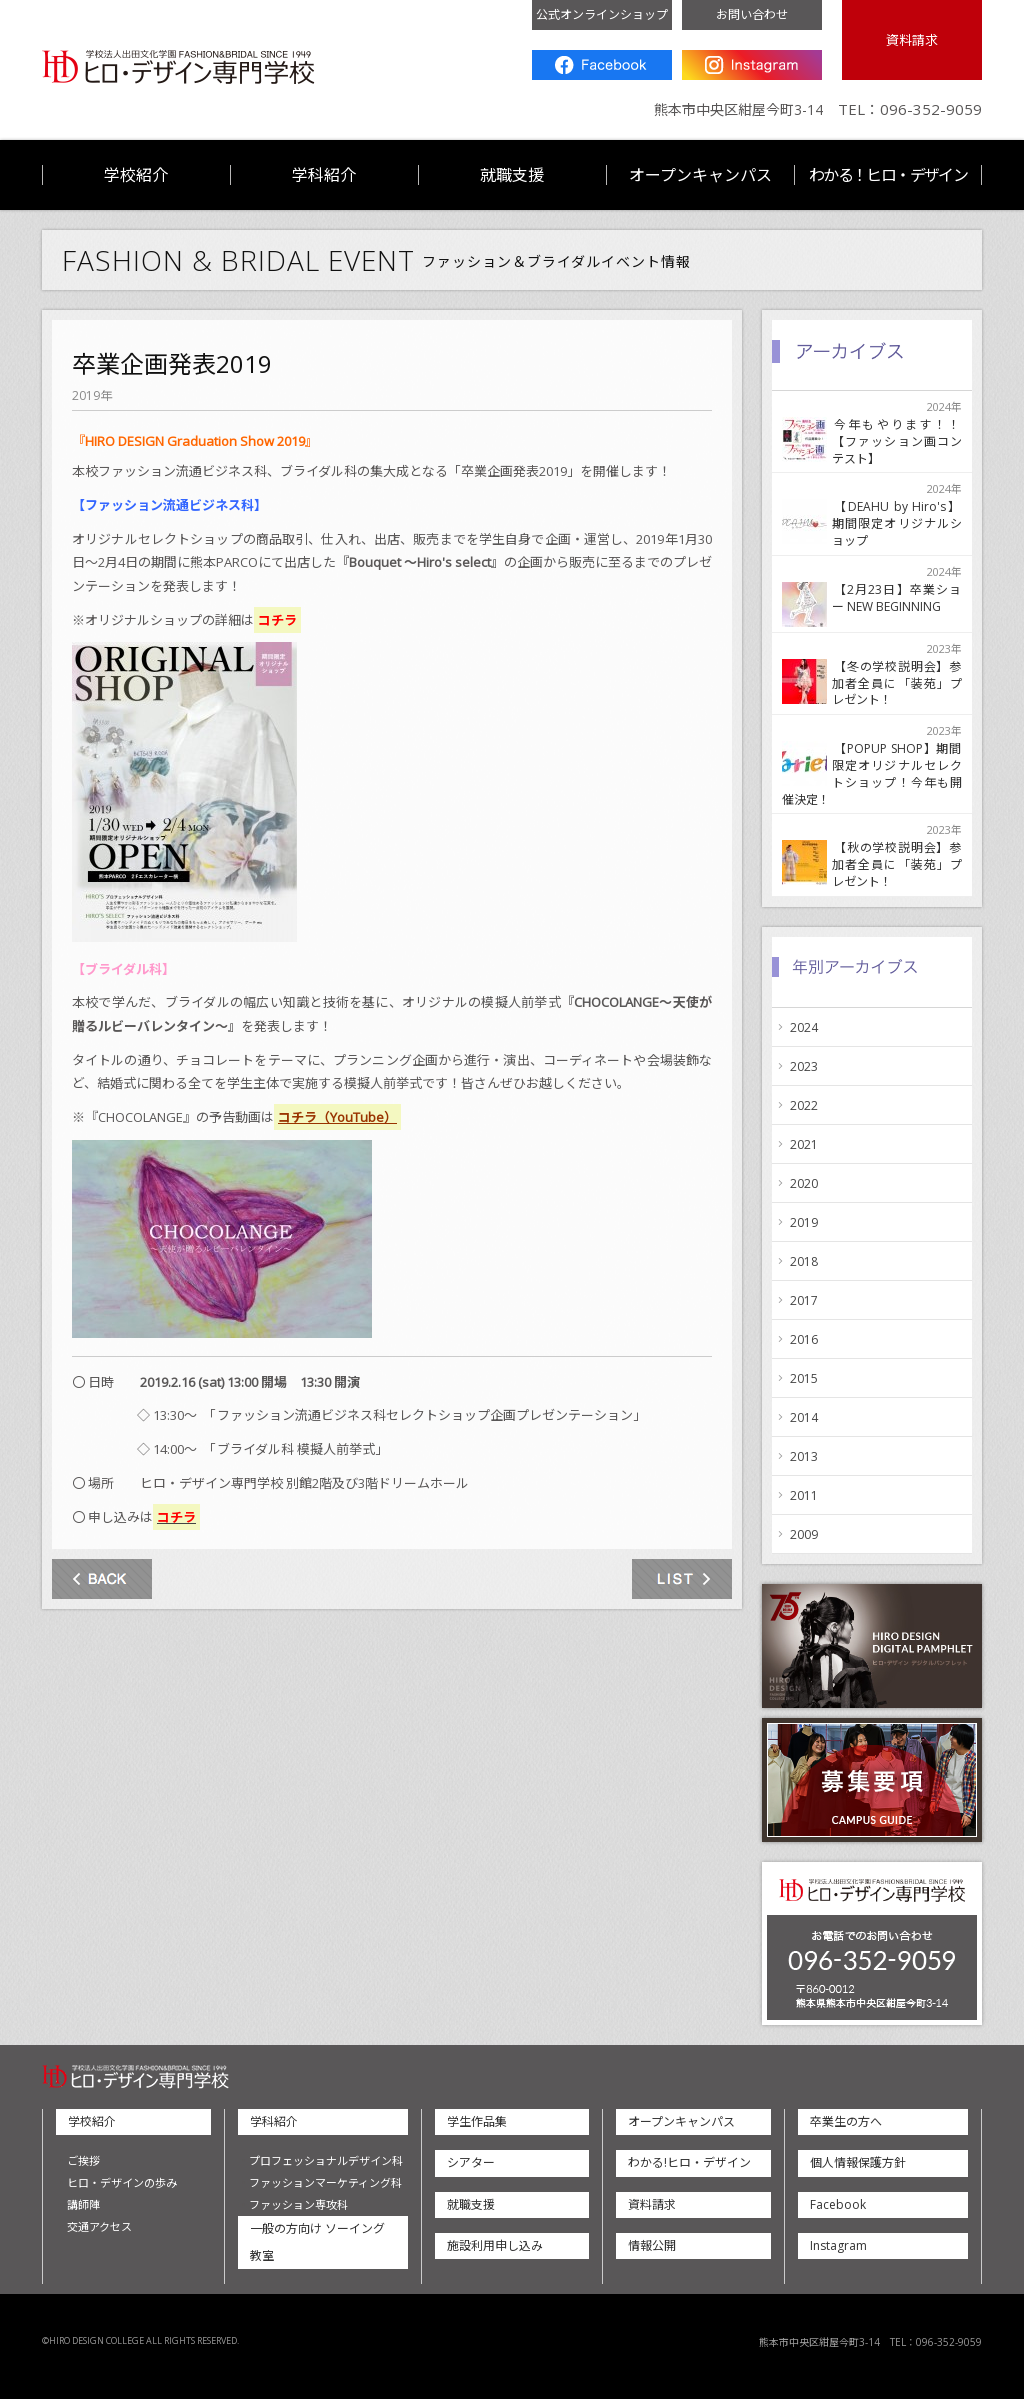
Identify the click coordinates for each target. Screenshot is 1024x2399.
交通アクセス (99, 2226)
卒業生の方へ (846, 2121)
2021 (804, 1144)
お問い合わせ (752, 14)
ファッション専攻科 (298, 2204)
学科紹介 (324, 175)
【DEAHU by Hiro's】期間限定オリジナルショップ (897, 523)
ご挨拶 (83, 2160)
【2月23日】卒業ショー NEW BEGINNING (897, 599)
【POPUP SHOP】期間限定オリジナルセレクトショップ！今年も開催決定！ (872, 773)
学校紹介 (136, 175)
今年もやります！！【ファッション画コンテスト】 (897, 441)
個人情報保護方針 (858, 2162)
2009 (804, 1534)
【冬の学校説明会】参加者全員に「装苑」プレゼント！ (897, 683)
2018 (804, 1261)
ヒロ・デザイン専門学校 (178, 67)
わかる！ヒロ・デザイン (888, 175)
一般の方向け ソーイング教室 (317, 2241)
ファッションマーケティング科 (325, 2182)
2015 (804, 1378)
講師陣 (83, 2204)
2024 (804, 1027)
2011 (804, 1495)
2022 (804, 1105)
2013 (804, 1456)
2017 (804, 1300)
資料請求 (912, 40)
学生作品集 (477, 2121)
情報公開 (652, 2245)
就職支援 (512, 175)
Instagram (752, 65)
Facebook (602, 65)
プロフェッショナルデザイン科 (326, 2160)
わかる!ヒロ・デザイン (689, 2162)
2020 (804, 1183)
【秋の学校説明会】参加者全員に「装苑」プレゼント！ (897, 864)
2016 (804, 1339)
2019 (804, 1222)
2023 (804, 1066)
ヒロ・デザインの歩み (122, 2182)
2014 (804, 1417)
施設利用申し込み (495, 2245)
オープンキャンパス (700, 175)
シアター (471, 2162)
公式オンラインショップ (602, 14)
